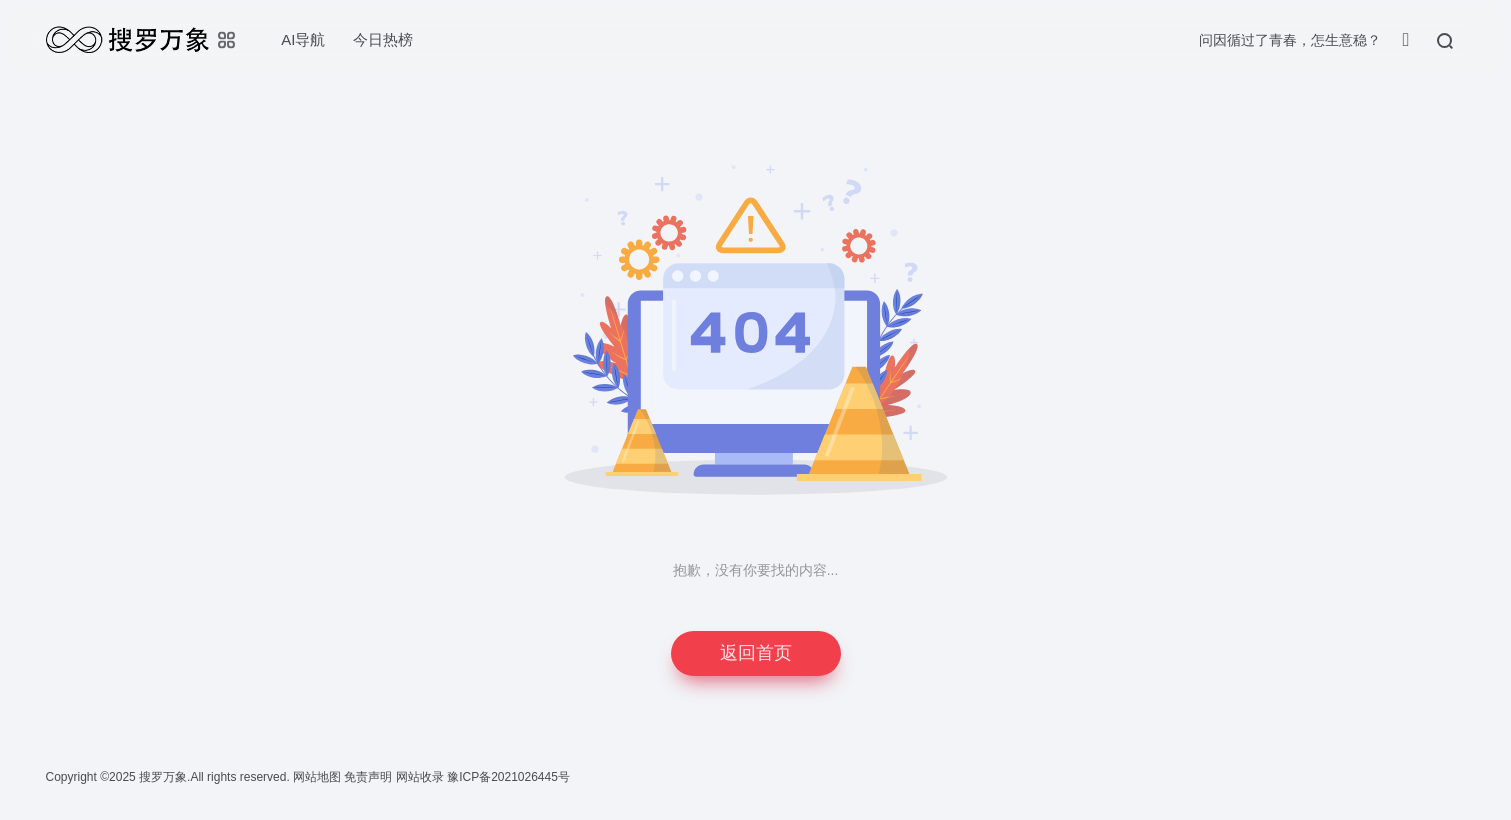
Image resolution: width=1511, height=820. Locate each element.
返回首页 (756, 653)
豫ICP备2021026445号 (508, 777)
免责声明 (369, 777)
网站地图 (318, 777)
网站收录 (421, 777)
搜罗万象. (163, 777)
